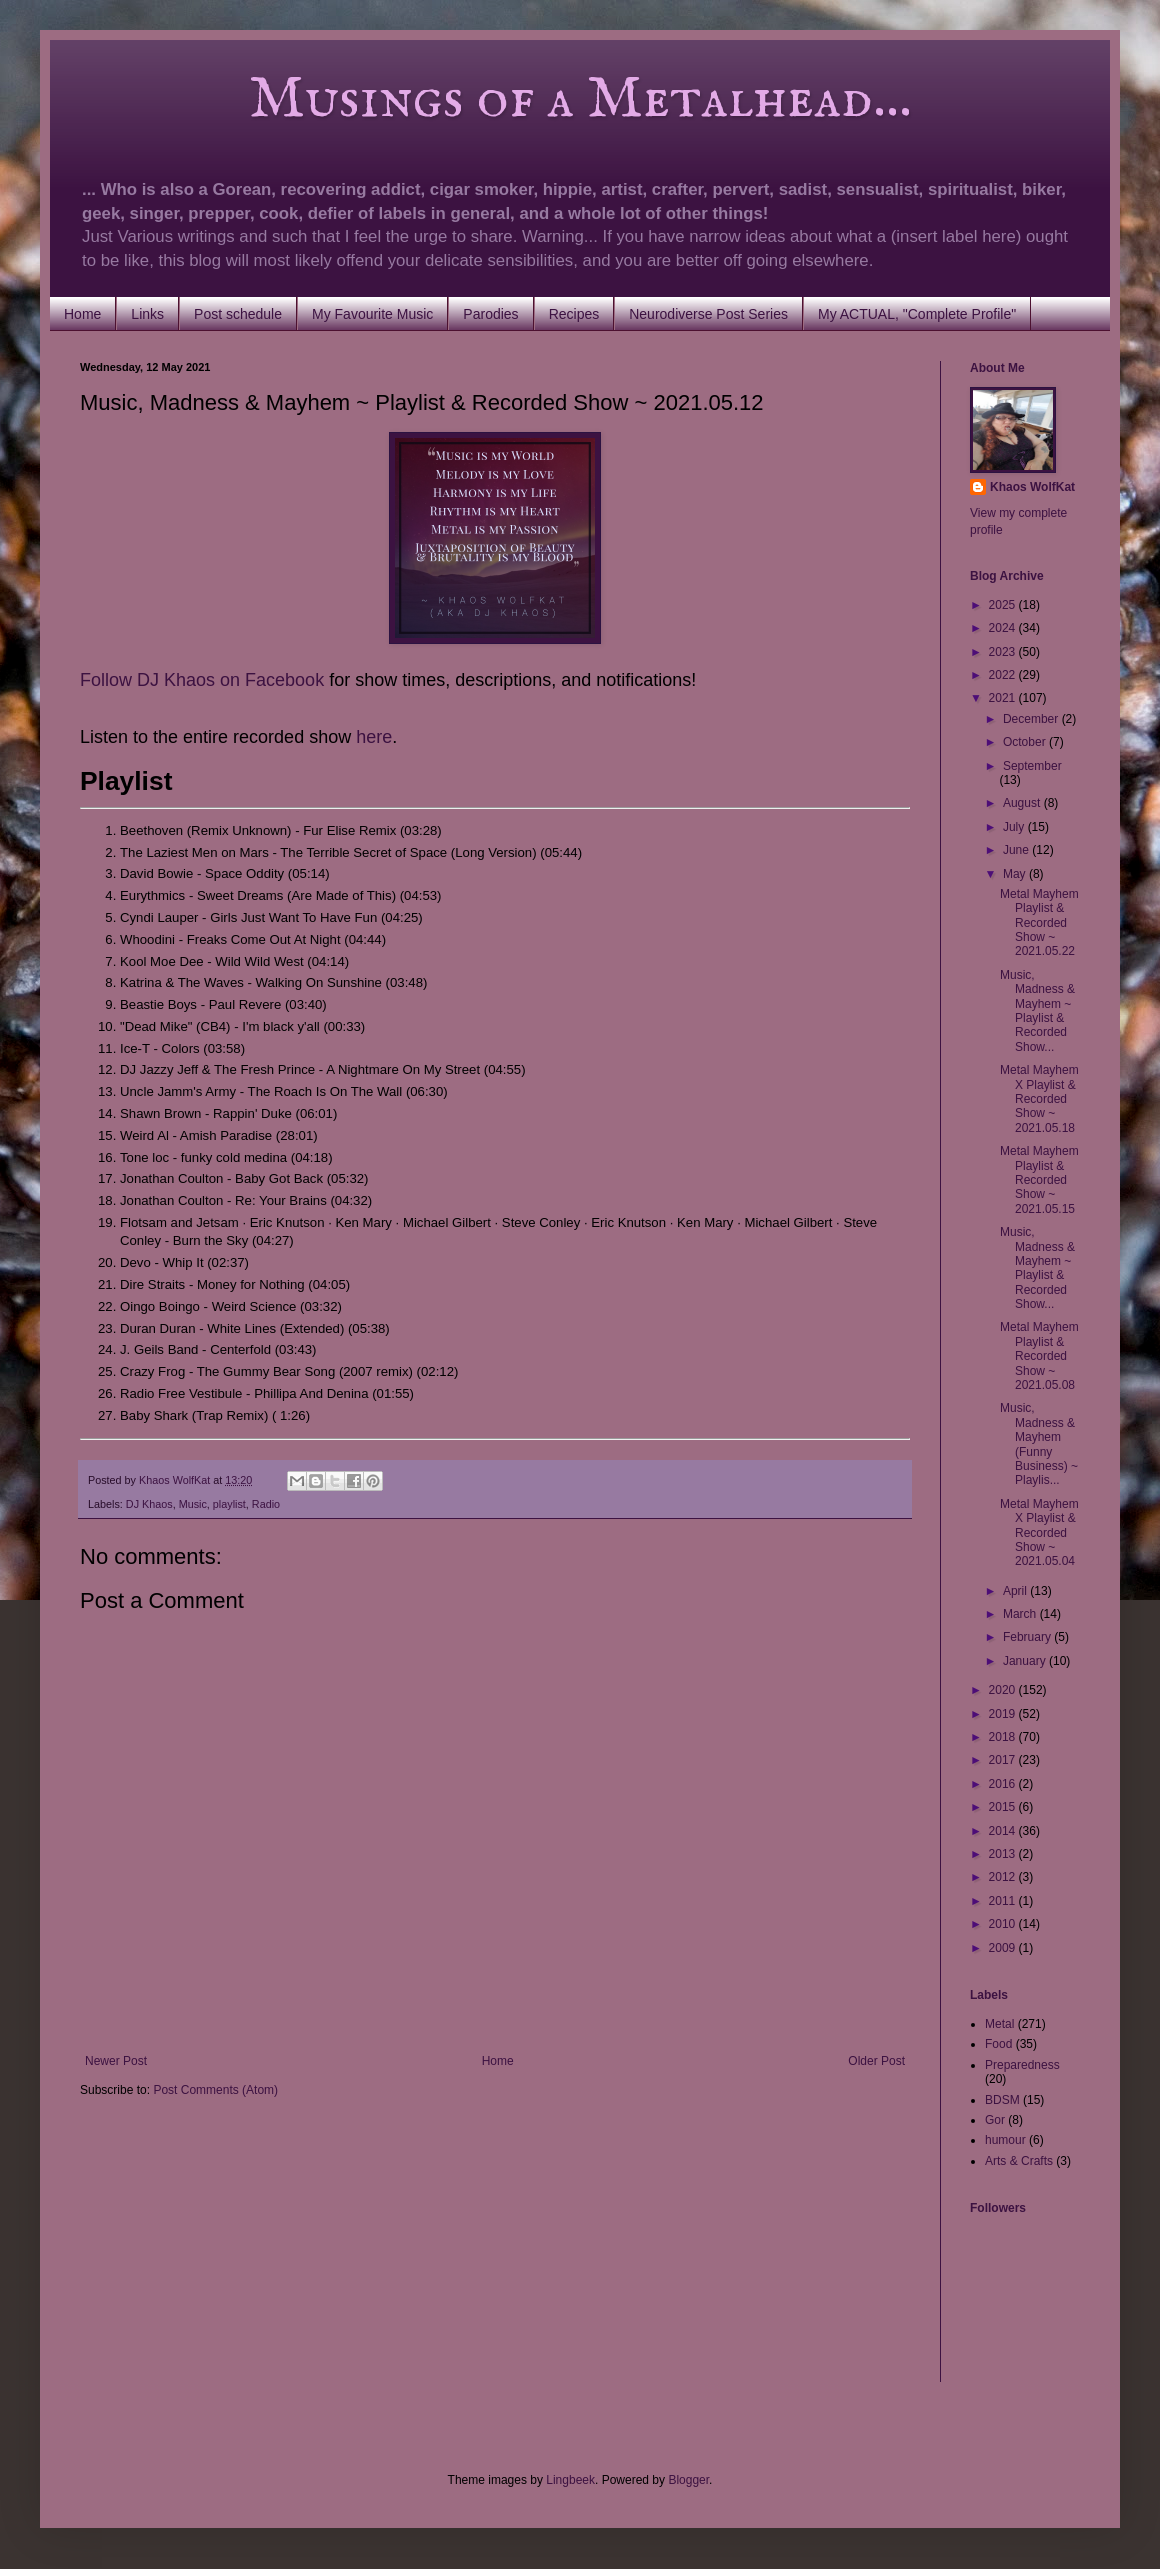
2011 (1004, 1901)
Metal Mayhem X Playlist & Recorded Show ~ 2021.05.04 (1039, 1533)
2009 (1004, 1948)
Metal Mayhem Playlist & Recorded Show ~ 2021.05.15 (1039, 1180)
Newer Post (116, 2061)
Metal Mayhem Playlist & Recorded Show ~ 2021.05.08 (1039, 1356)
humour (1005, 2140)
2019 (1004, 1714)
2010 (1004, 1924)
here (374, 737)
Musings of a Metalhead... (496, 100)
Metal (999, 2024)
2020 (1004, 1690)
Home (82, 314)
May (1016, 874)
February (1028, 1637)
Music (193, 1504)
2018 (1004, 1737)
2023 (1004, 652)
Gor (995, 2120)
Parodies (490, 314)
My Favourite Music (372, 314)
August (1023, 803)
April (1016, 1591)
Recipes (574, 314)
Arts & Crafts (1019, 2161)
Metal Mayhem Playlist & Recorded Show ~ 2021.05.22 (1039, 923)
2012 (1004, 1877)
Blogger (688, 2480)
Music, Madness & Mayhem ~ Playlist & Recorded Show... (1037, 1011)
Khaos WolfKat (1032, 487)
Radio (266, 1504)
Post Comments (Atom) (215, 2090)
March (1021, 1614)
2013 (1004, 1854)
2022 (1004, 675)
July (1015, 827)
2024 (1004, 628)
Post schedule (238, 314)
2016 (1004, 1784)
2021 (1004, 698)
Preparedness (1022, 2065)
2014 (1004, 1831)
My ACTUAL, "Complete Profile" (917, 314)
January (1026, 1661)
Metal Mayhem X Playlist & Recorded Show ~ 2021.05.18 (1039, 1099)
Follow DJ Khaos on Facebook (202, 680)
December (1032, 719)
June (1017, 850)
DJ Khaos (149, 1504)
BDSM (1002, 2100)
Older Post (876, 2061)
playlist (229, 1504)
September (1032, 766)
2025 (1004, 605)
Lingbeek (570, 2480)
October (1026, 742)
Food (998, 2044)
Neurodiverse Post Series (708, 314)
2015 (1004, 1807)
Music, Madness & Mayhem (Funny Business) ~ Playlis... (1039, 1444)
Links (147, 314)
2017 (1004, 1760)
